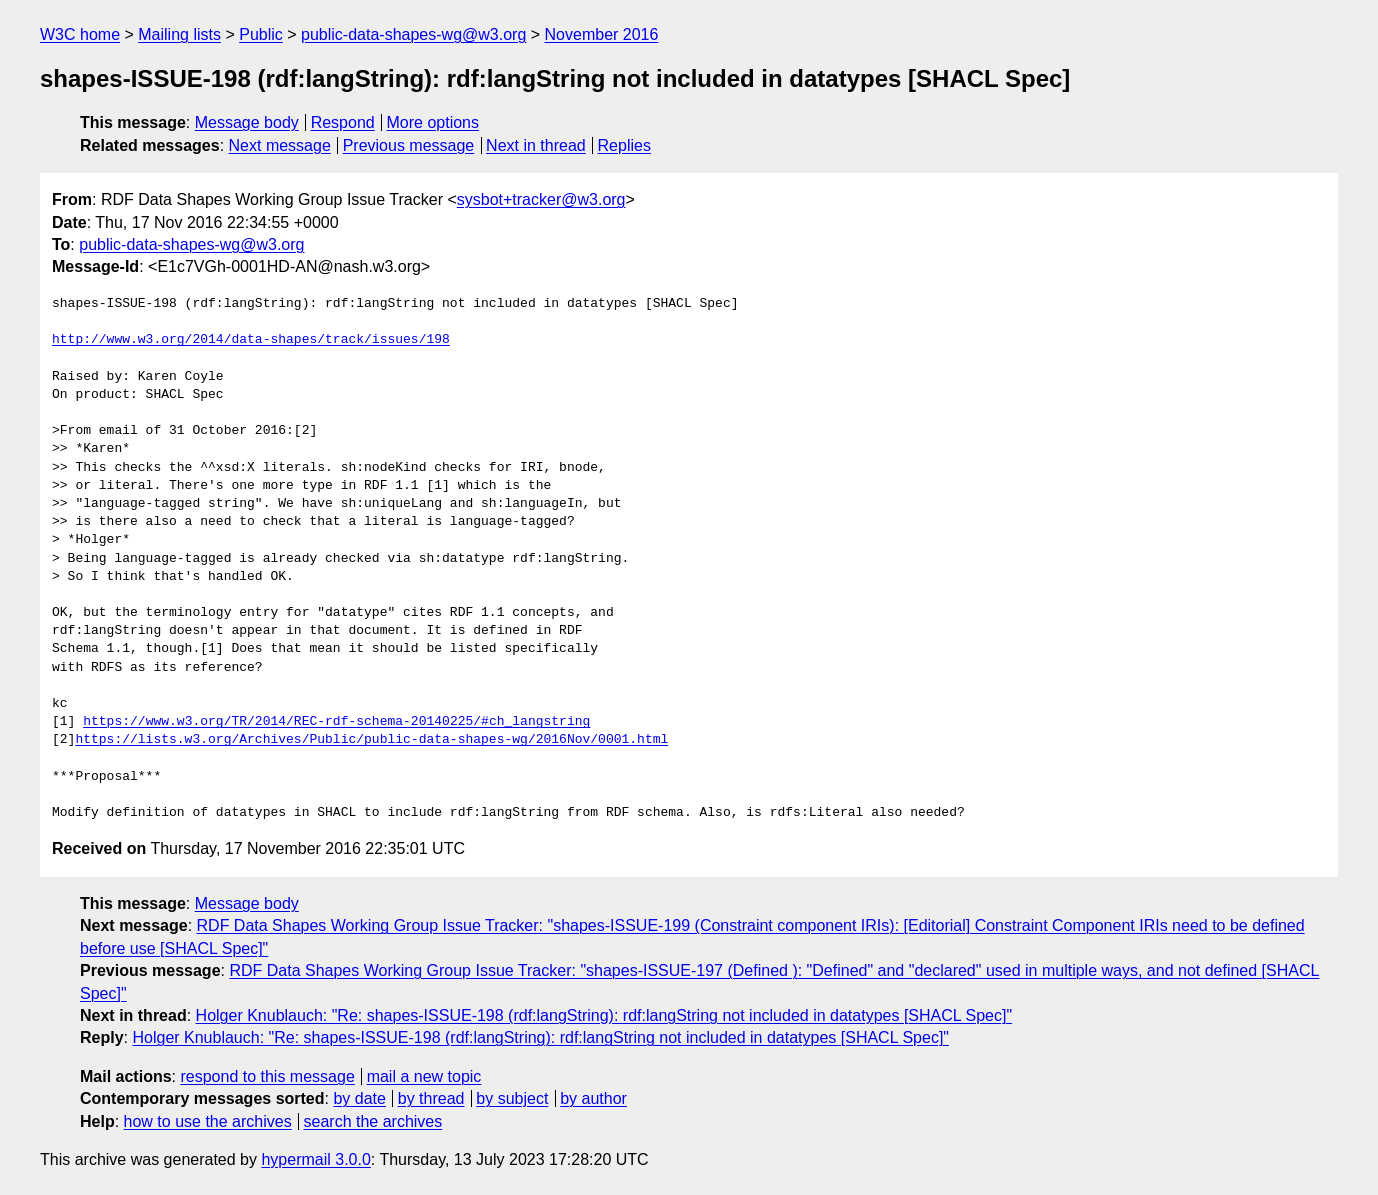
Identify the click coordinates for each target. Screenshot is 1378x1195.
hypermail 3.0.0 (315, 1159)
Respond (343, 122)
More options (433, 122)
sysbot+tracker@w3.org (541, 199)
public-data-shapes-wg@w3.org (413, 34)
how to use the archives (208, 1121)
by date (359, 1098)
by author (593, 1098)
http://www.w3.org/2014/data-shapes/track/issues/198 (251, 340)
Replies (624, 145)
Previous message (409, 145)
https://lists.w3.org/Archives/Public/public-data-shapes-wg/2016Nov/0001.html (371, 740)
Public (261, 34)
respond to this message (267, 1076)
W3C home (80, 34)
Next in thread (536, 145)
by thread (431, 1098)
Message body (247, 122)
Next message (280, 145)
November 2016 (602, 34)
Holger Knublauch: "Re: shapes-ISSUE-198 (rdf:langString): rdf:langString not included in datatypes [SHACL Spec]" (604, 1015)
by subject (512, 1098)
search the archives (373, 1121)
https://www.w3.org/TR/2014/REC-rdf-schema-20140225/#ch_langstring (336, 722)
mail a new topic (424, 1076)
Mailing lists (179, 34)
